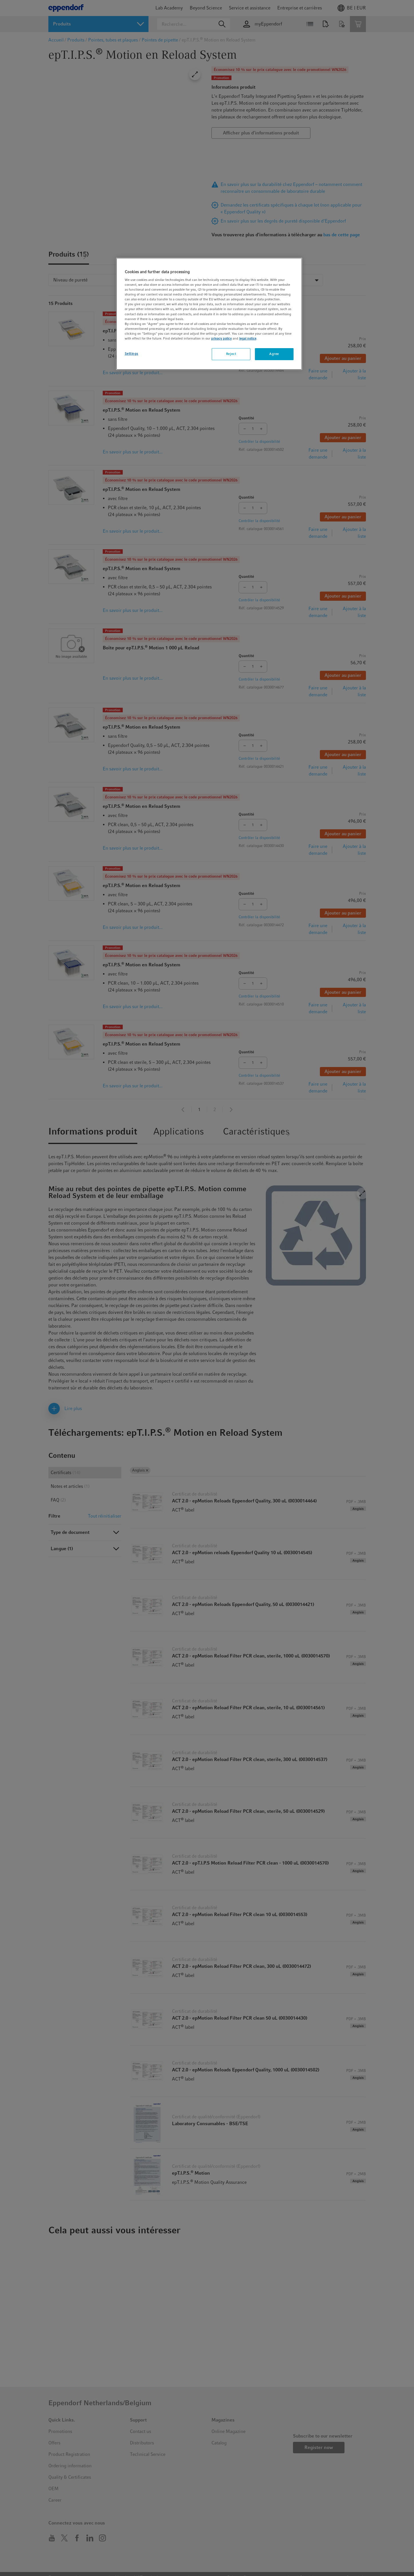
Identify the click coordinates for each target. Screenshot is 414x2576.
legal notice (247, 338)
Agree (274, 354)
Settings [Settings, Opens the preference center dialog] (131, 354)
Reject (231, 354)
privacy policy (221, 338)
